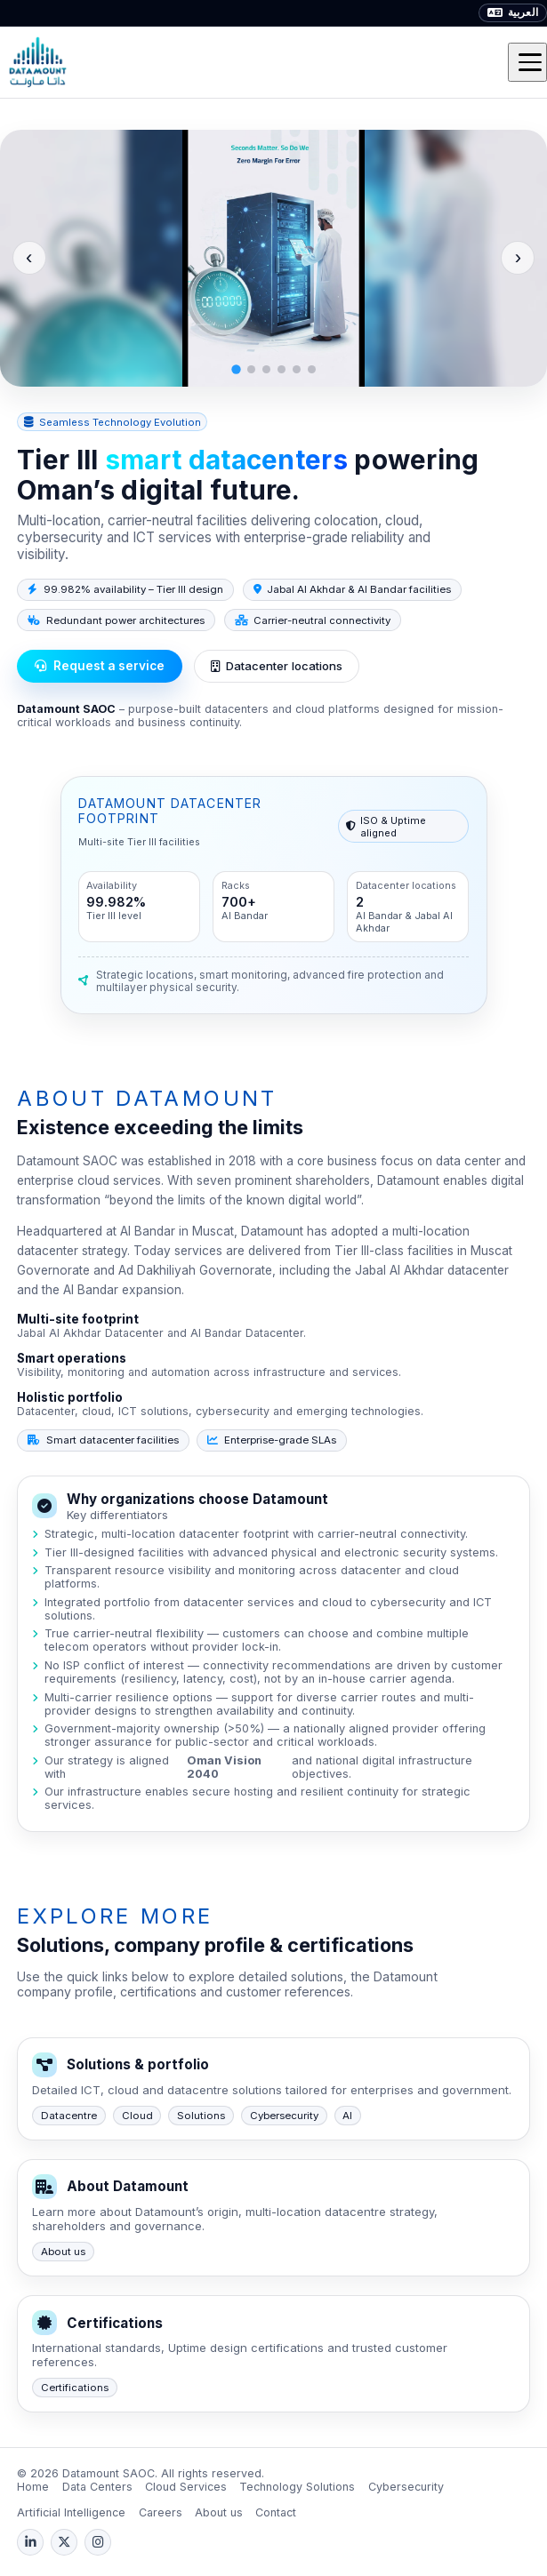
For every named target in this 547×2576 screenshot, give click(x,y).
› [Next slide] (518, 257)
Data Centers (97, 2486)
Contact (275, 2512)
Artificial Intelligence (71, 2512)
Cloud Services (186, 2486)
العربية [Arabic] (512, 12)
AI (347, 2115)
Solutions (201, 2115)
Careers (160, 2512)
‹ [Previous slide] (29, 257)
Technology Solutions (297, 2486)
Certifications (75, 2387)
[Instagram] (97, 2542)
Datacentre (69, 2115)
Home (33, 2486)
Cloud (137, 2115)
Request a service (100, 666)
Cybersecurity (284, 2115)
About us (63, 2251)
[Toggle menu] (527, 62)
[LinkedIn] (30, 2542)
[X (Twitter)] (64, 2542)
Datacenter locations (276, 666)
